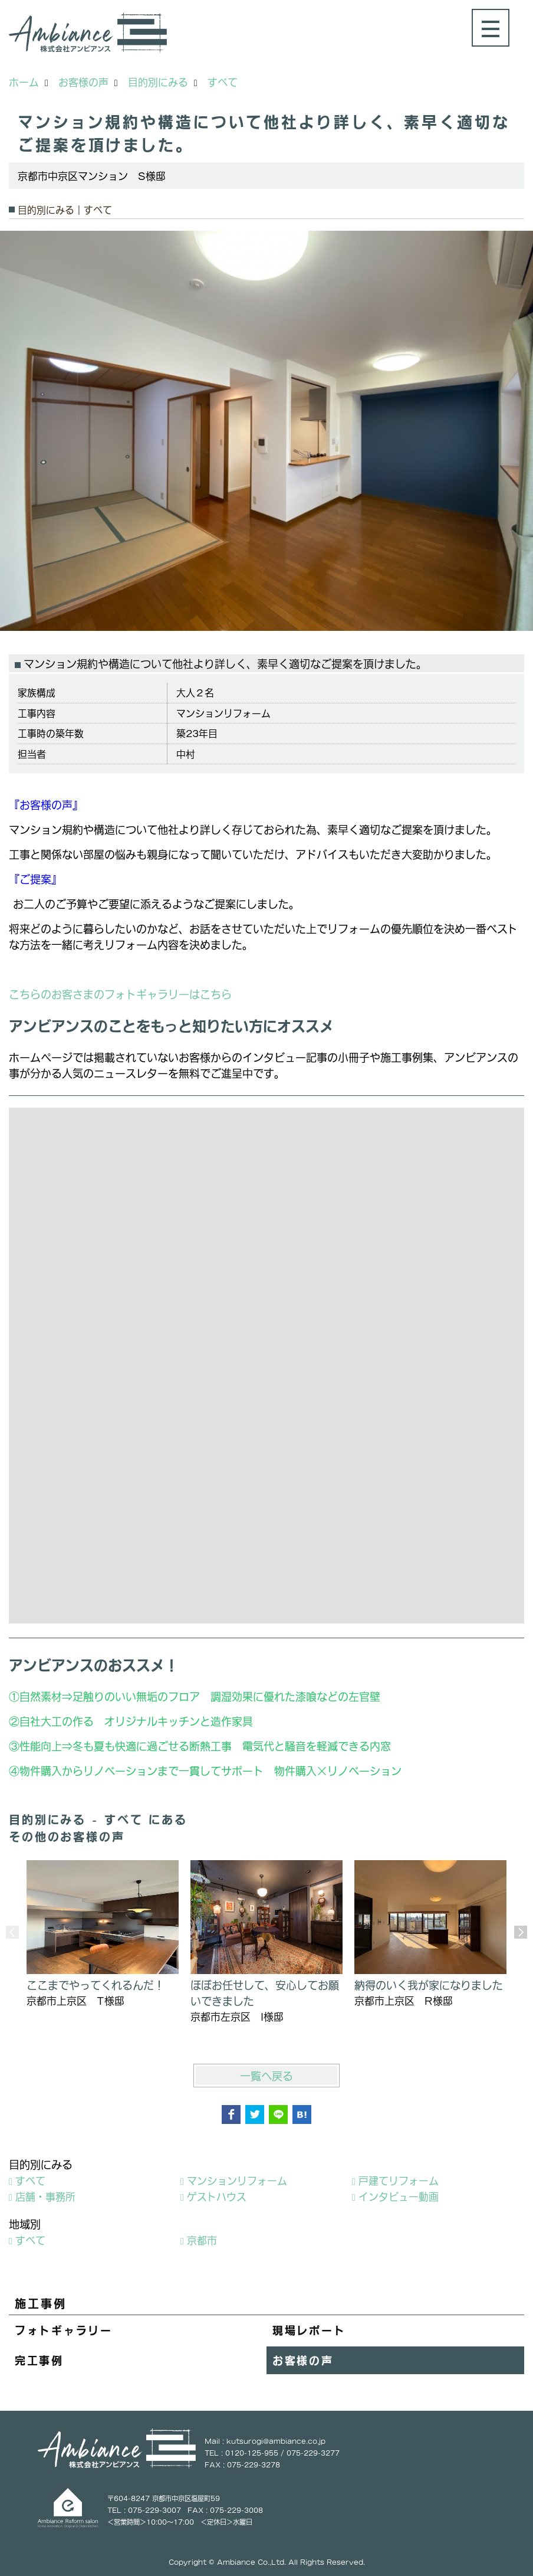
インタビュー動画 (398, 2196)
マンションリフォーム (237, 2180)
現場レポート (309, 2330)
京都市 (202, 2240)
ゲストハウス (216, 2196)
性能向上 (40, 1746)
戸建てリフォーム (398, 2180)
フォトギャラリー (64, 2330)
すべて (30, 2180)
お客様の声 (303, 2360)
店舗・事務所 (45, 2196)
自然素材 (40, 1696)
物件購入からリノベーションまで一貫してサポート (141, 1770)
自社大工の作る (56, 1721)
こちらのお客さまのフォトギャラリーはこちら (120, 994)
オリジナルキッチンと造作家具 (178, 1721)
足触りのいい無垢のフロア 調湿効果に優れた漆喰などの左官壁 (232, 1696)
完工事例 (39, 2360)
